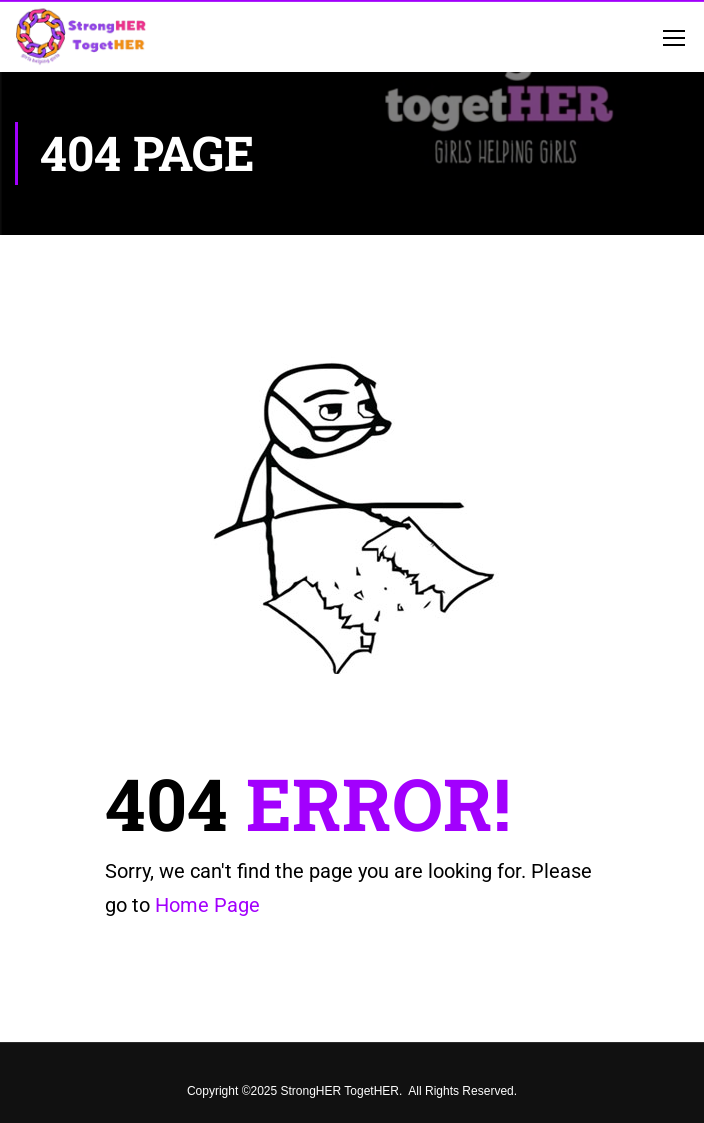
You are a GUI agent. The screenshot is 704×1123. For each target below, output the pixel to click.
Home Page (207, 905)
